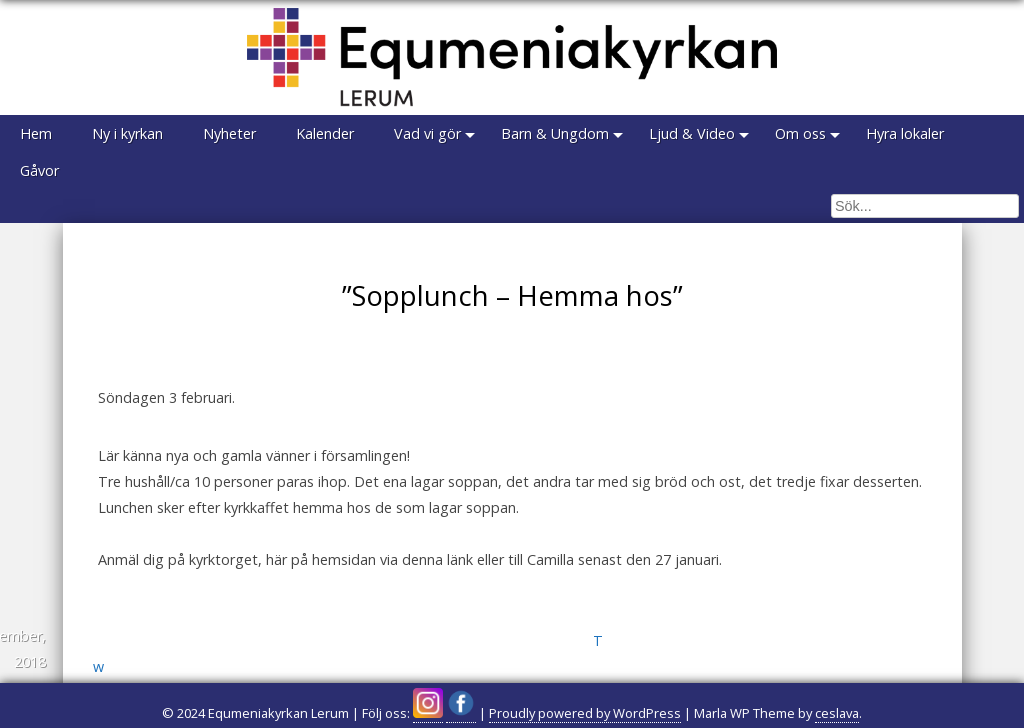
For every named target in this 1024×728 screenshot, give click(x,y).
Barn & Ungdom (555, 133)
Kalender (325, 133)
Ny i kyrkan (127, 133)
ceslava (837, 713)
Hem (36, 133)
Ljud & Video (692, 133)
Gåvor (39, 170)
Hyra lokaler (905, 133)
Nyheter (229, 133)
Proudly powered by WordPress (585, 713)
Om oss (800, 133)
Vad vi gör (427, 133)
